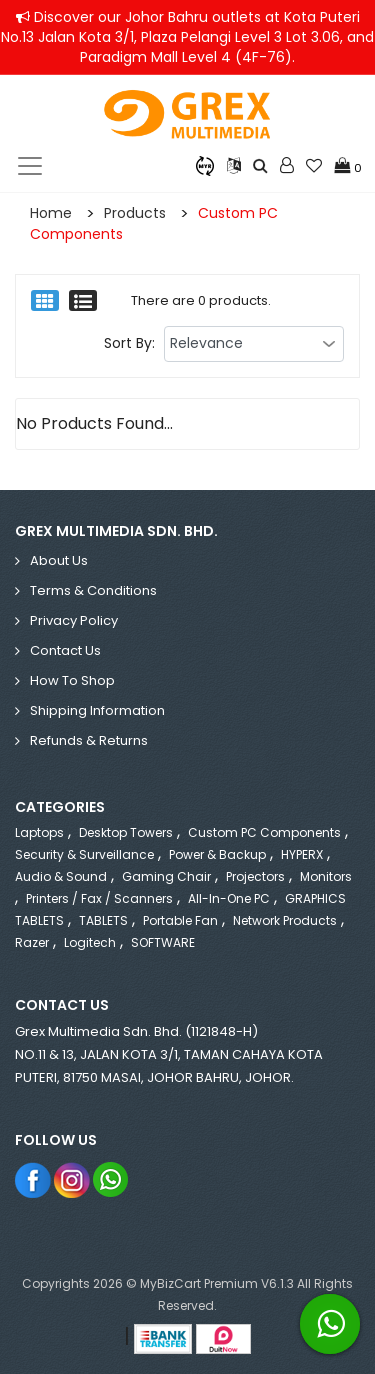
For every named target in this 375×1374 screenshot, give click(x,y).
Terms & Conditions (93, 590)
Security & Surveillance (84, 854)
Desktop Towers (126, 832)
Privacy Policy (74, 620)
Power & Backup (217, 854)
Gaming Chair (166, 876)
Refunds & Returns (89, 740)
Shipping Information (97, 710)
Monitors (326, 876)
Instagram (72, 1179)
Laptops (39, 832)
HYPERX (302, 854)
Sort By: (129, 343)
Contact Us (65, 650)
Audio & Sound (61, 876)
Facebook (33, 1179)
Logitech (90, 942)
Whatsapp (111, 1179)
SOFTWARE (163, 942)
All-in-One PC (229, 898)
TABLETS (103, 920)
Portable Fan (180, 920)
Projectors (255, 876)
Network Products (285, 920)
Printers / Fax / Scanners (99, 898)
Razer (32, 942)
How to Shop (72, 680)
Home (51, 213)
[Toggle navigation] (30, 166)
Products (135, 213)
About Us (59, 560)
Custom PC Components (264, 832)
